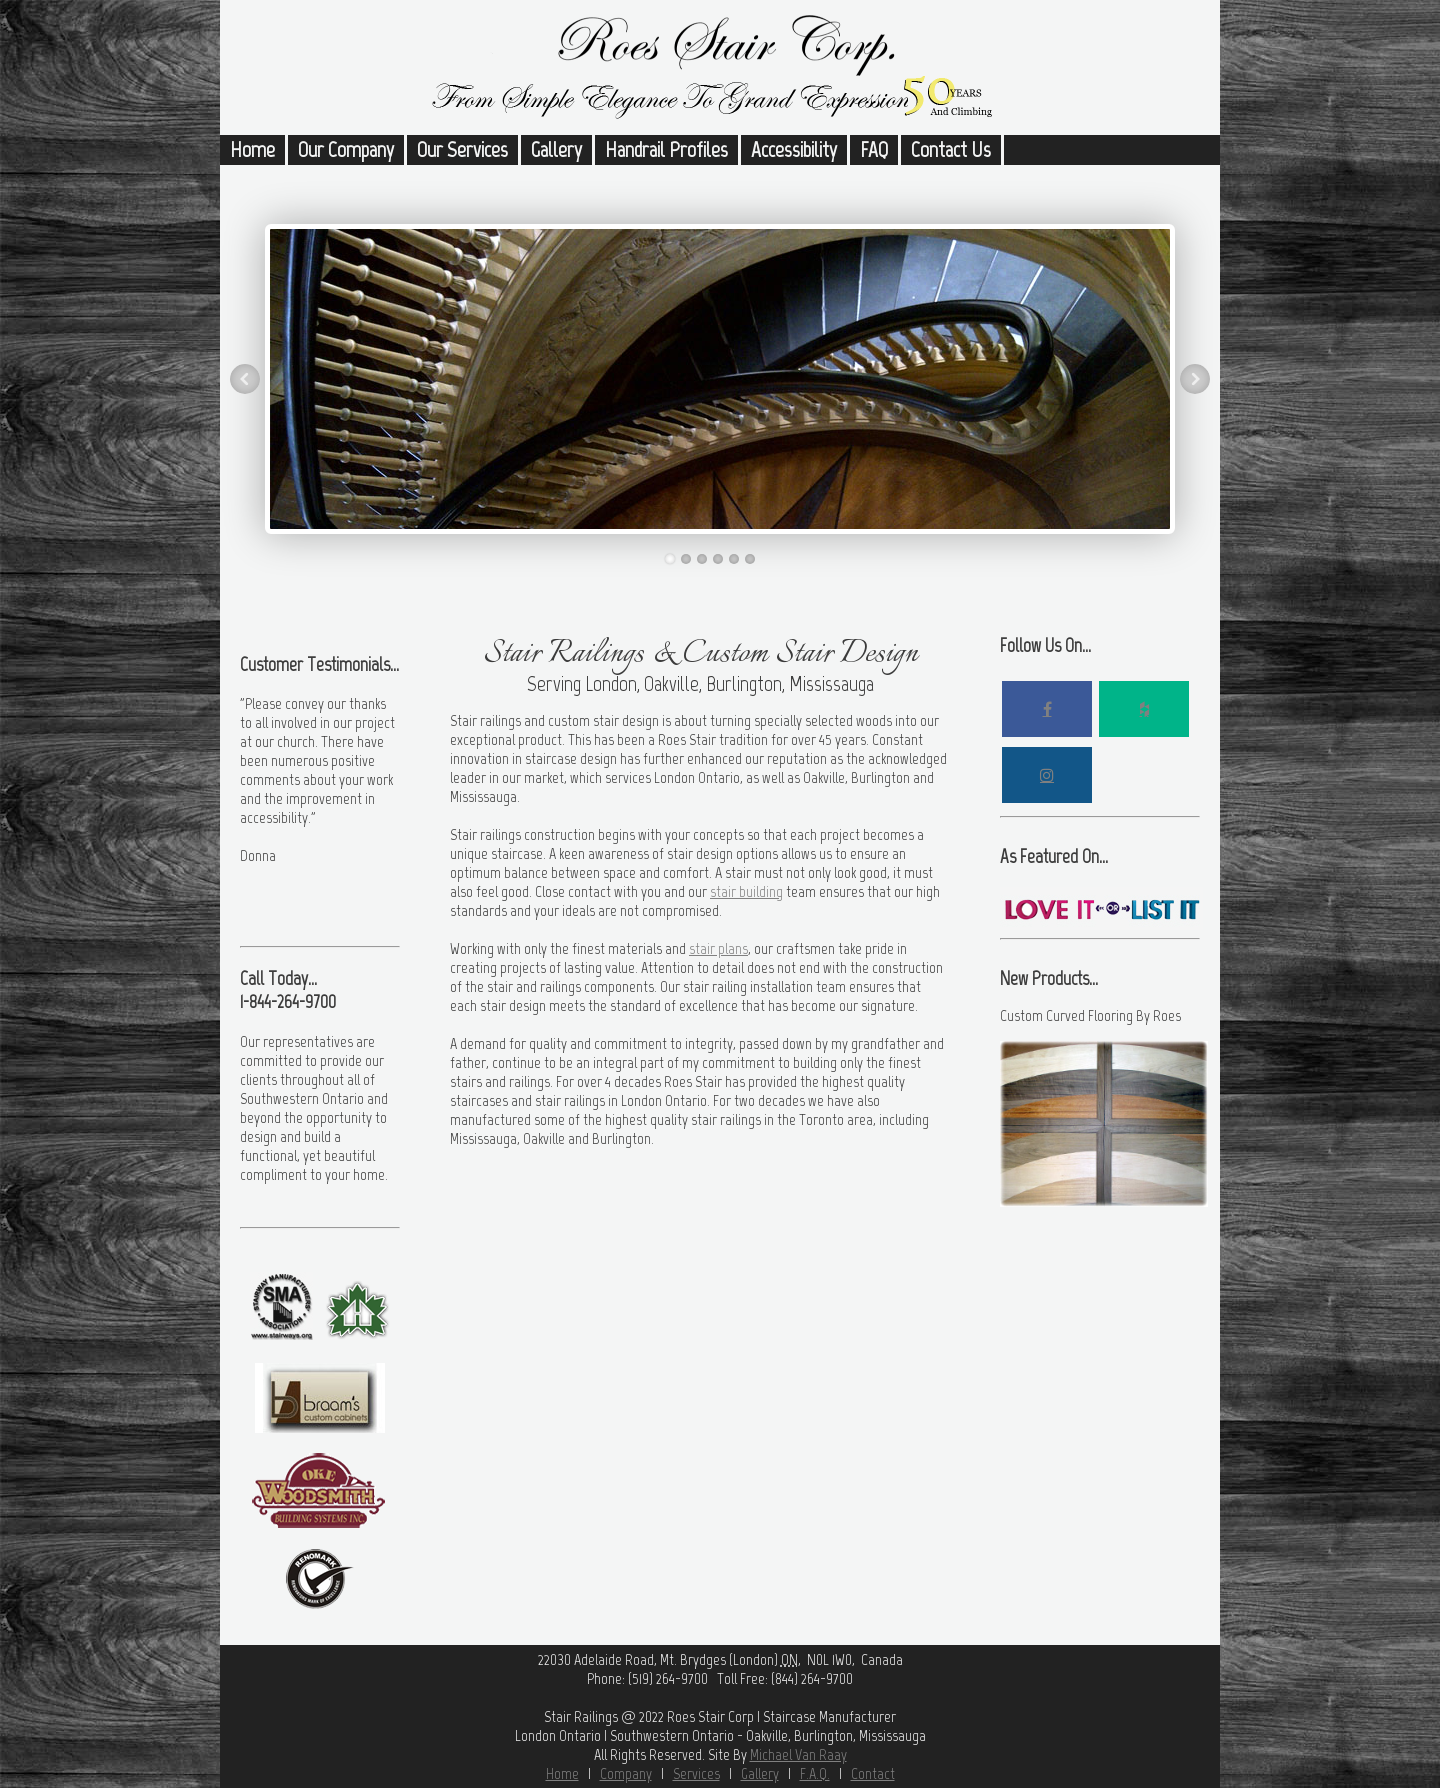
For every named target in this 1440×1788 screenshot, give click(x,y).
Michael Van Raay (798, 1754)
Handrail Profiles (666, 150)
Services (696, 1773)
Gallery (556, 150)
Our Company (346, 150)
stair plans (718, 948)
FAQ (874, 150)
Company (626, 1773)
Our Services (462, 150)
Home (252, 150)
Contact (873, 1773)
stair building (746, 891)
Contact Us (951, 150)
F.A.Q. (815, 1773)
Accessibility (794, 150)
